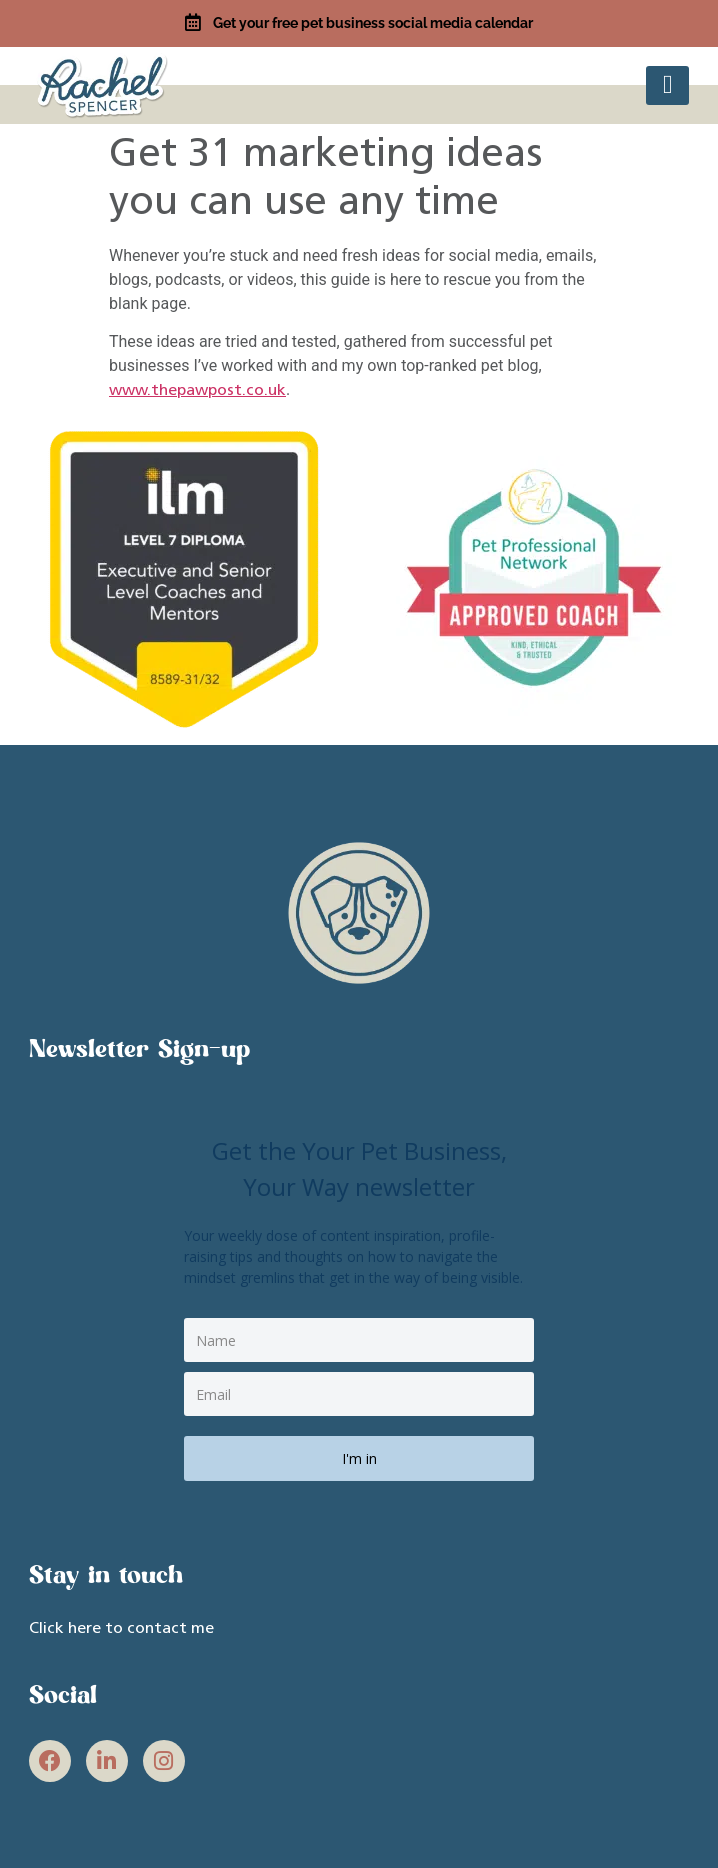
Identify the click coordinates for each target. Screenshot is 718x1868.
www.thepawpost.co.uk (197, 391)
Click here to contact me (121, 1629)
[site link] (104, 83)
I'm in (359, 1458)
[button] (667, 85)
